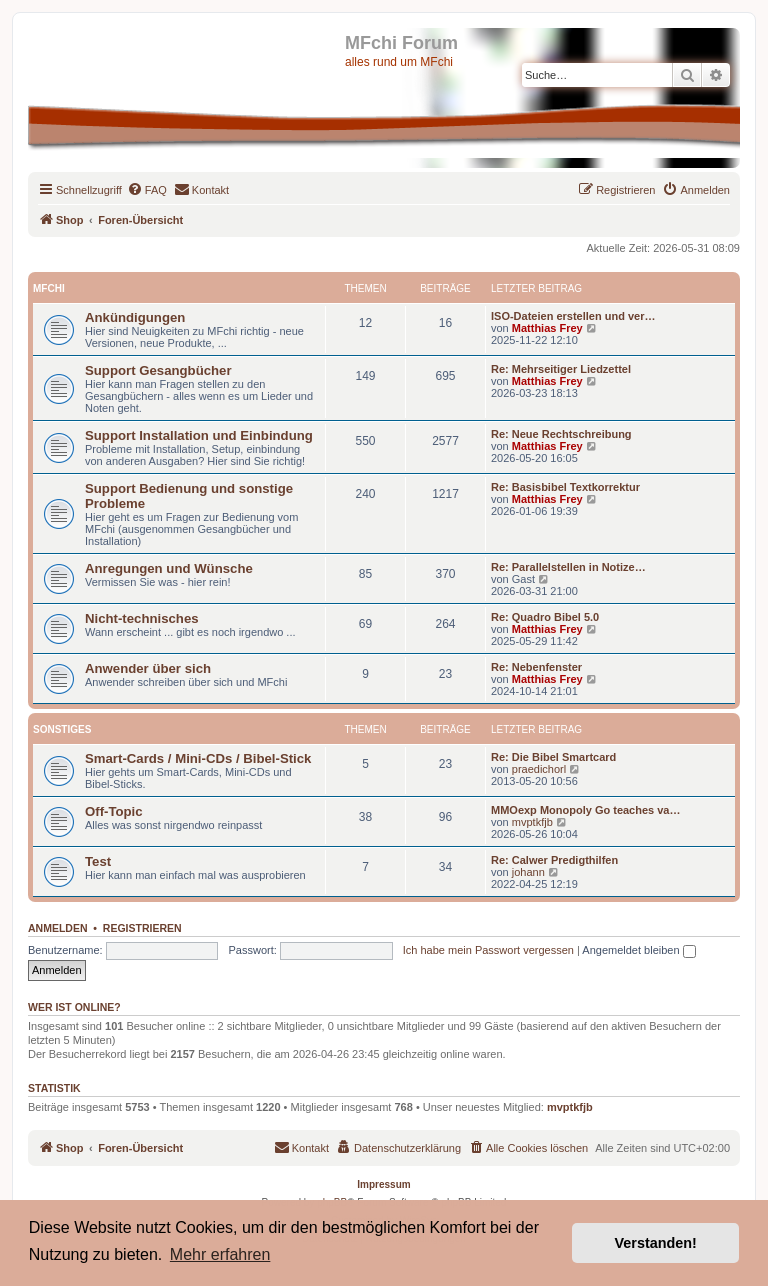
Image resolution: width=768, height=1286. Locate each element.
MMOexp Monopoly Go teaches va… (585, 810)
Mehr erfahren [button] (220, 1254)
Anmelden (58, 928)
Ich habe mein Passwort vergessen (488, 950)
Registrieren (142, 928)
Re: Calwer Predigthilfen (554, 860)
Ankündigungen (135, 317)
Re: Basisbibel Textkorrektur (565, 487)
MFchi (49, 288)
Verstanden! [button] (656, 1243)
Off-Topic (114, 811)
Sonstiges (62, 729)
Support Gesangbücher (158, 370)
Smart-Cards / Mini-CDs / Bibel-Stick (198, 758)
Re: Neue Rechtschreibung (561, 434)
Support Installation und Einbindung (199, 435)
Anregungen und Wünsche (169, 568)
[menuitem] (147, 190)
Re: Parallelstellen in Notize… (568, 567)
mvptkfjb (532, 822)
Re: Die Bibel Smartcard (553, 757)
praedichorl (539, 769)
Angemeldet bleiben (638, 950)
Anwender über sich (148, 668)
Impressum (383, 1184)
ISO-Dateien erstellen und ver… (573, 316)
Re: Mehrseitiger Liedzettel (561, 369)
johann (528, 872)
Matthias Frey (547, 328)
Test (98, 861)
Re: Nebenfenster (536, 667)
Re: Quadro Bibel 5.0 (545, 617)
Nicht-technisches (142, 618)
